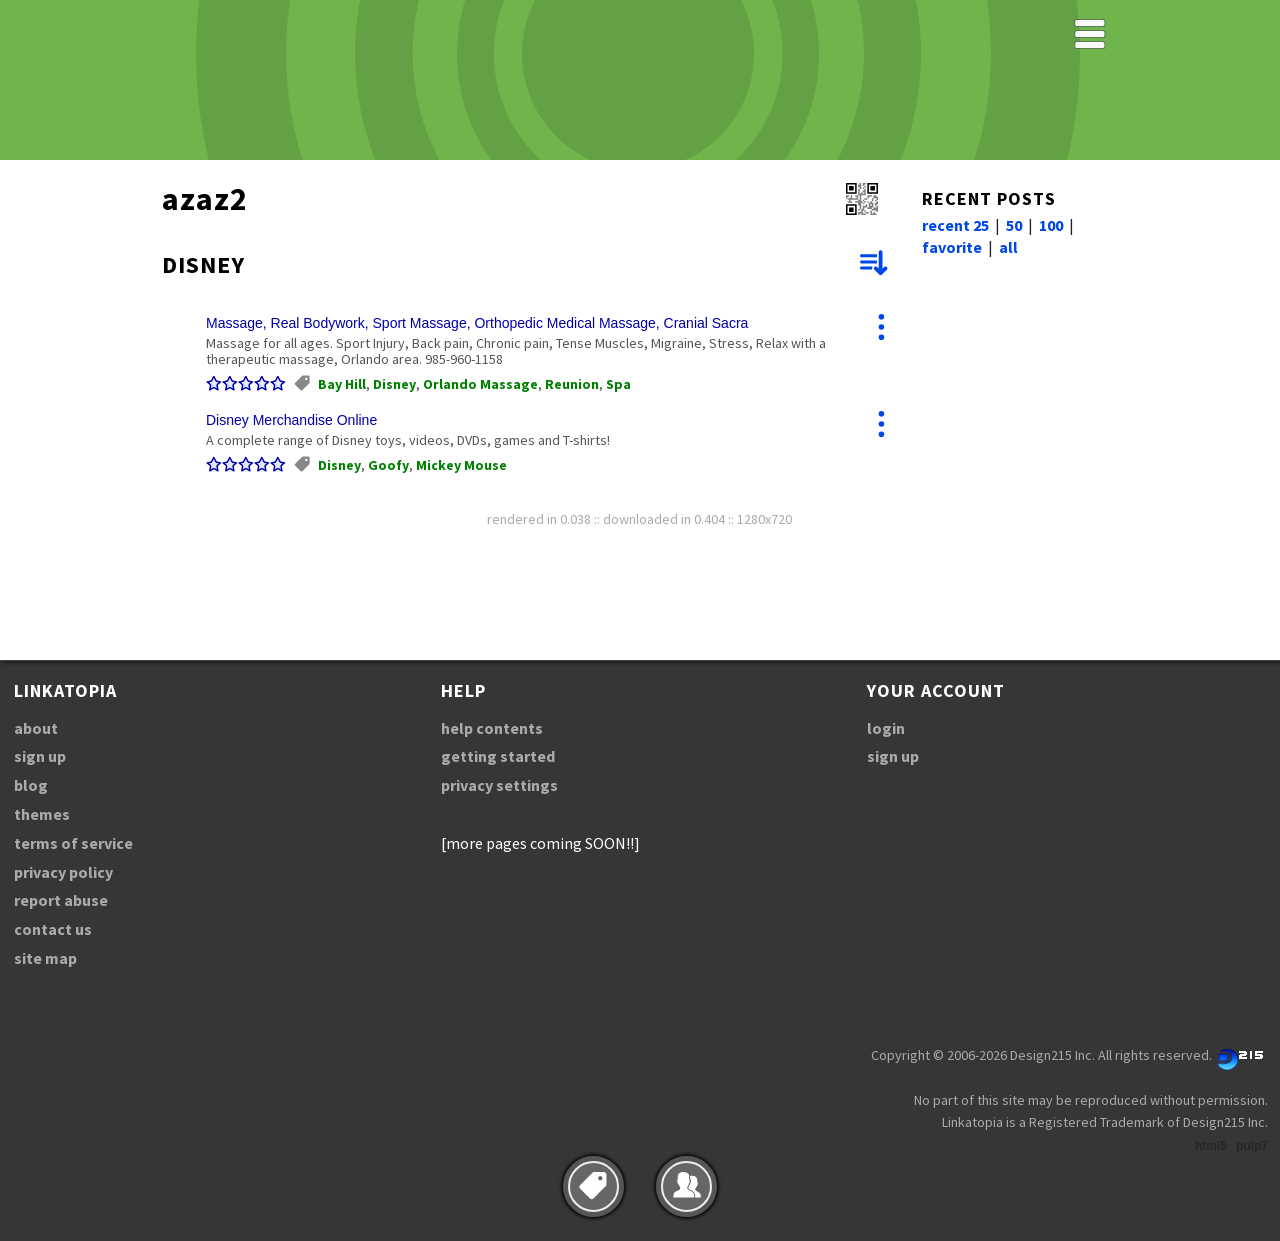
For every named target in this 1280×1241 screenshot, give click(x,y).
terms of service (73, 843)
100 (1051, 225)
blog (31, 785)
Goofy (388, 465)
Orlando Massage (480, 384)
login (886, 728)
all (1008, 247)
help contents (492, 728)
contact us (53, 929)
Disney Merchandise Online (291, 420)
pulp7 (1252, 1146)
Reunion (572, 384)
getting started (498, 756)
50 (1014, 225)
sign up (40, 756)
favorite (952, 247)
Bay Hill (342, 384)
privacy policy (63, 872)
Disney (394, 384)
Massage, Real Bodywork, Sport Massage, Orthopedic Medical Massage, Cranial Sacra (477, 323)
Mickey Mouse (461, 465)
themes (42, 814)
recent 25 (955, 225)
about (36, 728)
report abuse (61, 900)
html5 (1211, 1146)
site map (45, 958)
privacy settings (499, 785)
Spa (618, 384)
